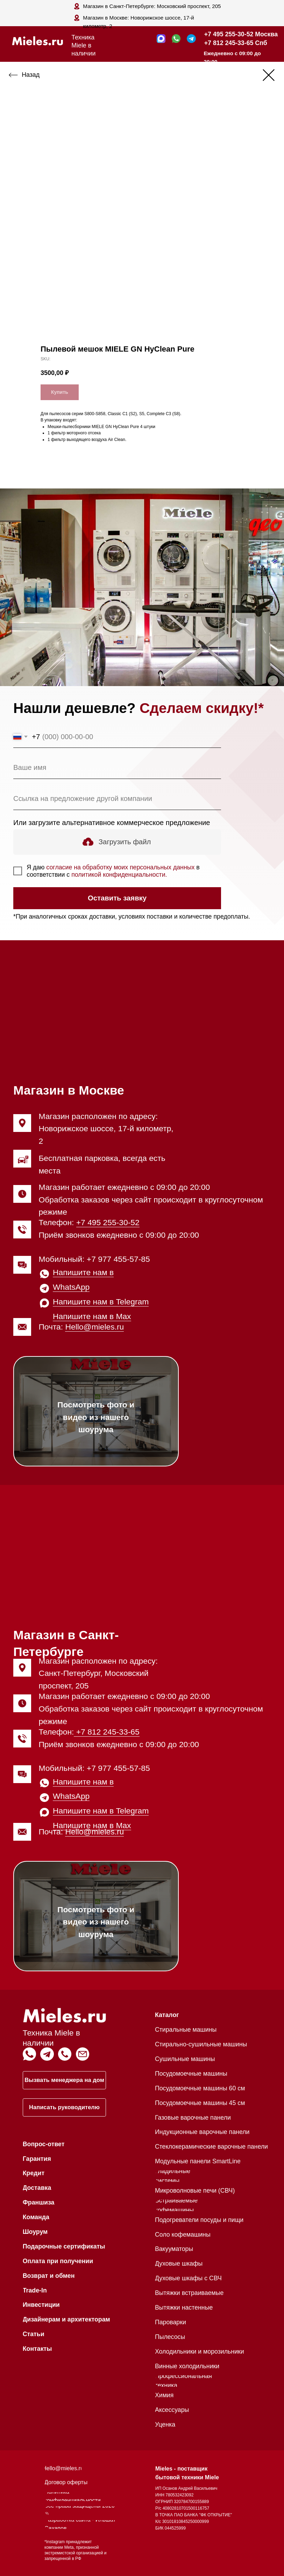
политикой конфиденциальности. (119, 874)
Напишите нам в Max (92, 1316)
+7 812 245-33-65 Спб (235, 42)
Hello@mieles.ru (94, 1326)
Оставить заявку (117, 898)
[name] (117, 768)
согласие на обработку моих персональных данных (120, 867)
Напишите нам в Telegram (101, 1301)
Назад (31, 74)
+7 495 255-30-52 (108, 1222)
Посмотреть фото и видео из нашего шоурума (95, 1417)
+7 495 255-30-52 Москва (241, 34)
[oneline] (117, 799)
